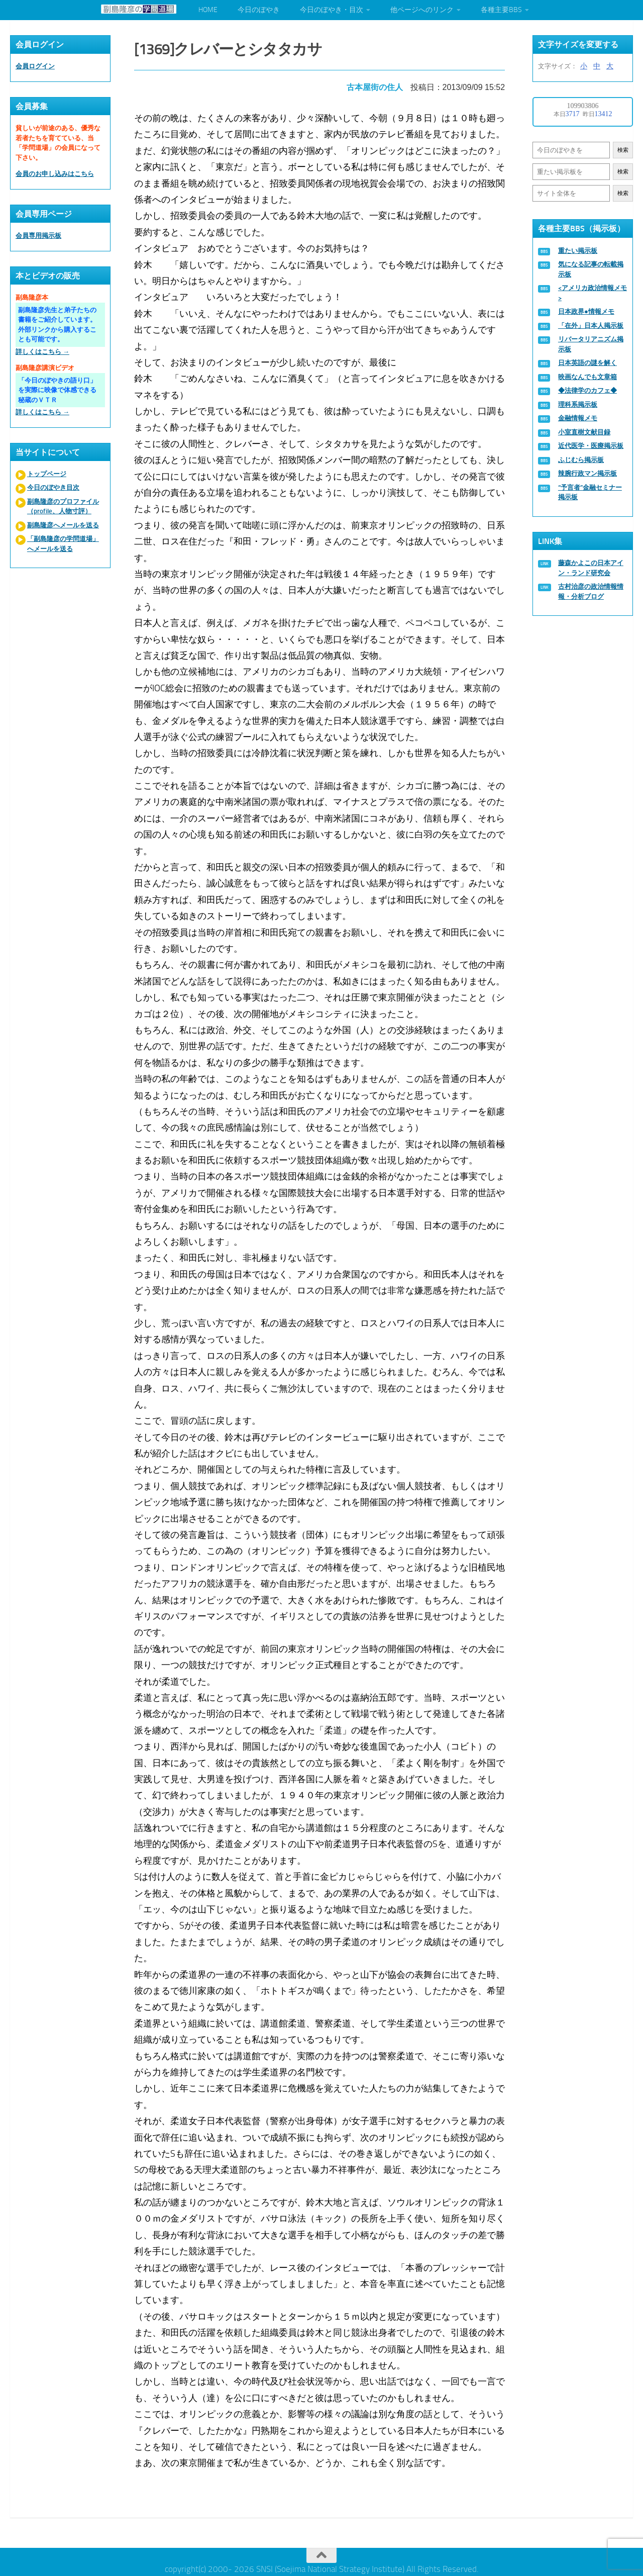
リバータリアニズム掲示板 (590, 344)
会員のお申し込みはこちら (55, 173)
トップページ (46, 474)
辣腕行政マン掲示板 (587, 473)
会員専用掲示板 (38, 235)
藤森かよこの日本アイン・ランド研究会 (590, 568)
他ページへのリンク (422, 10)
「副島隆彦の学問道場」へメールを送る (63, 544)
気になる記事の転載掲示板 (590, 269)
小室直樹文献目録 (584, 432)
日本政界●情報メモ (586, 311)
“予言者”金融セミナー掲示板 (590, 492)
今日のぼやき (259, 10)
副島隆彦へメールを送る (63, 525)
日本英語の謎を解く (587, 362)
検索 (622, 150)
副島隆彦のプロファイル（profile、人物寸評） (63, 506)
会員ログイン (35, 66)
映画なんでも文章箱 (587, 377)
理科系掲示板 (577, 404)
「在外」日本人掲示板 (590, 325)
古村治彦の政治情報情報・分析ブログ (590, 591)
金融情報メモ (577, 418)
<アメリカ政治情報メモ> (592, 293)
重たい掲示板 (577, 250)
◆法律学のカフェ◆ (587, 390)
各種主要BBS (501, 10)
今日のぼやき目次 (53, 487)
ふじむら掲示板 (581, 460)
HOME (208, 10)
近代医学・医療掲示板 (590, 445)
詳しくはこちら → (42, 351)
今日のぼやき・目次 (331, 10)
